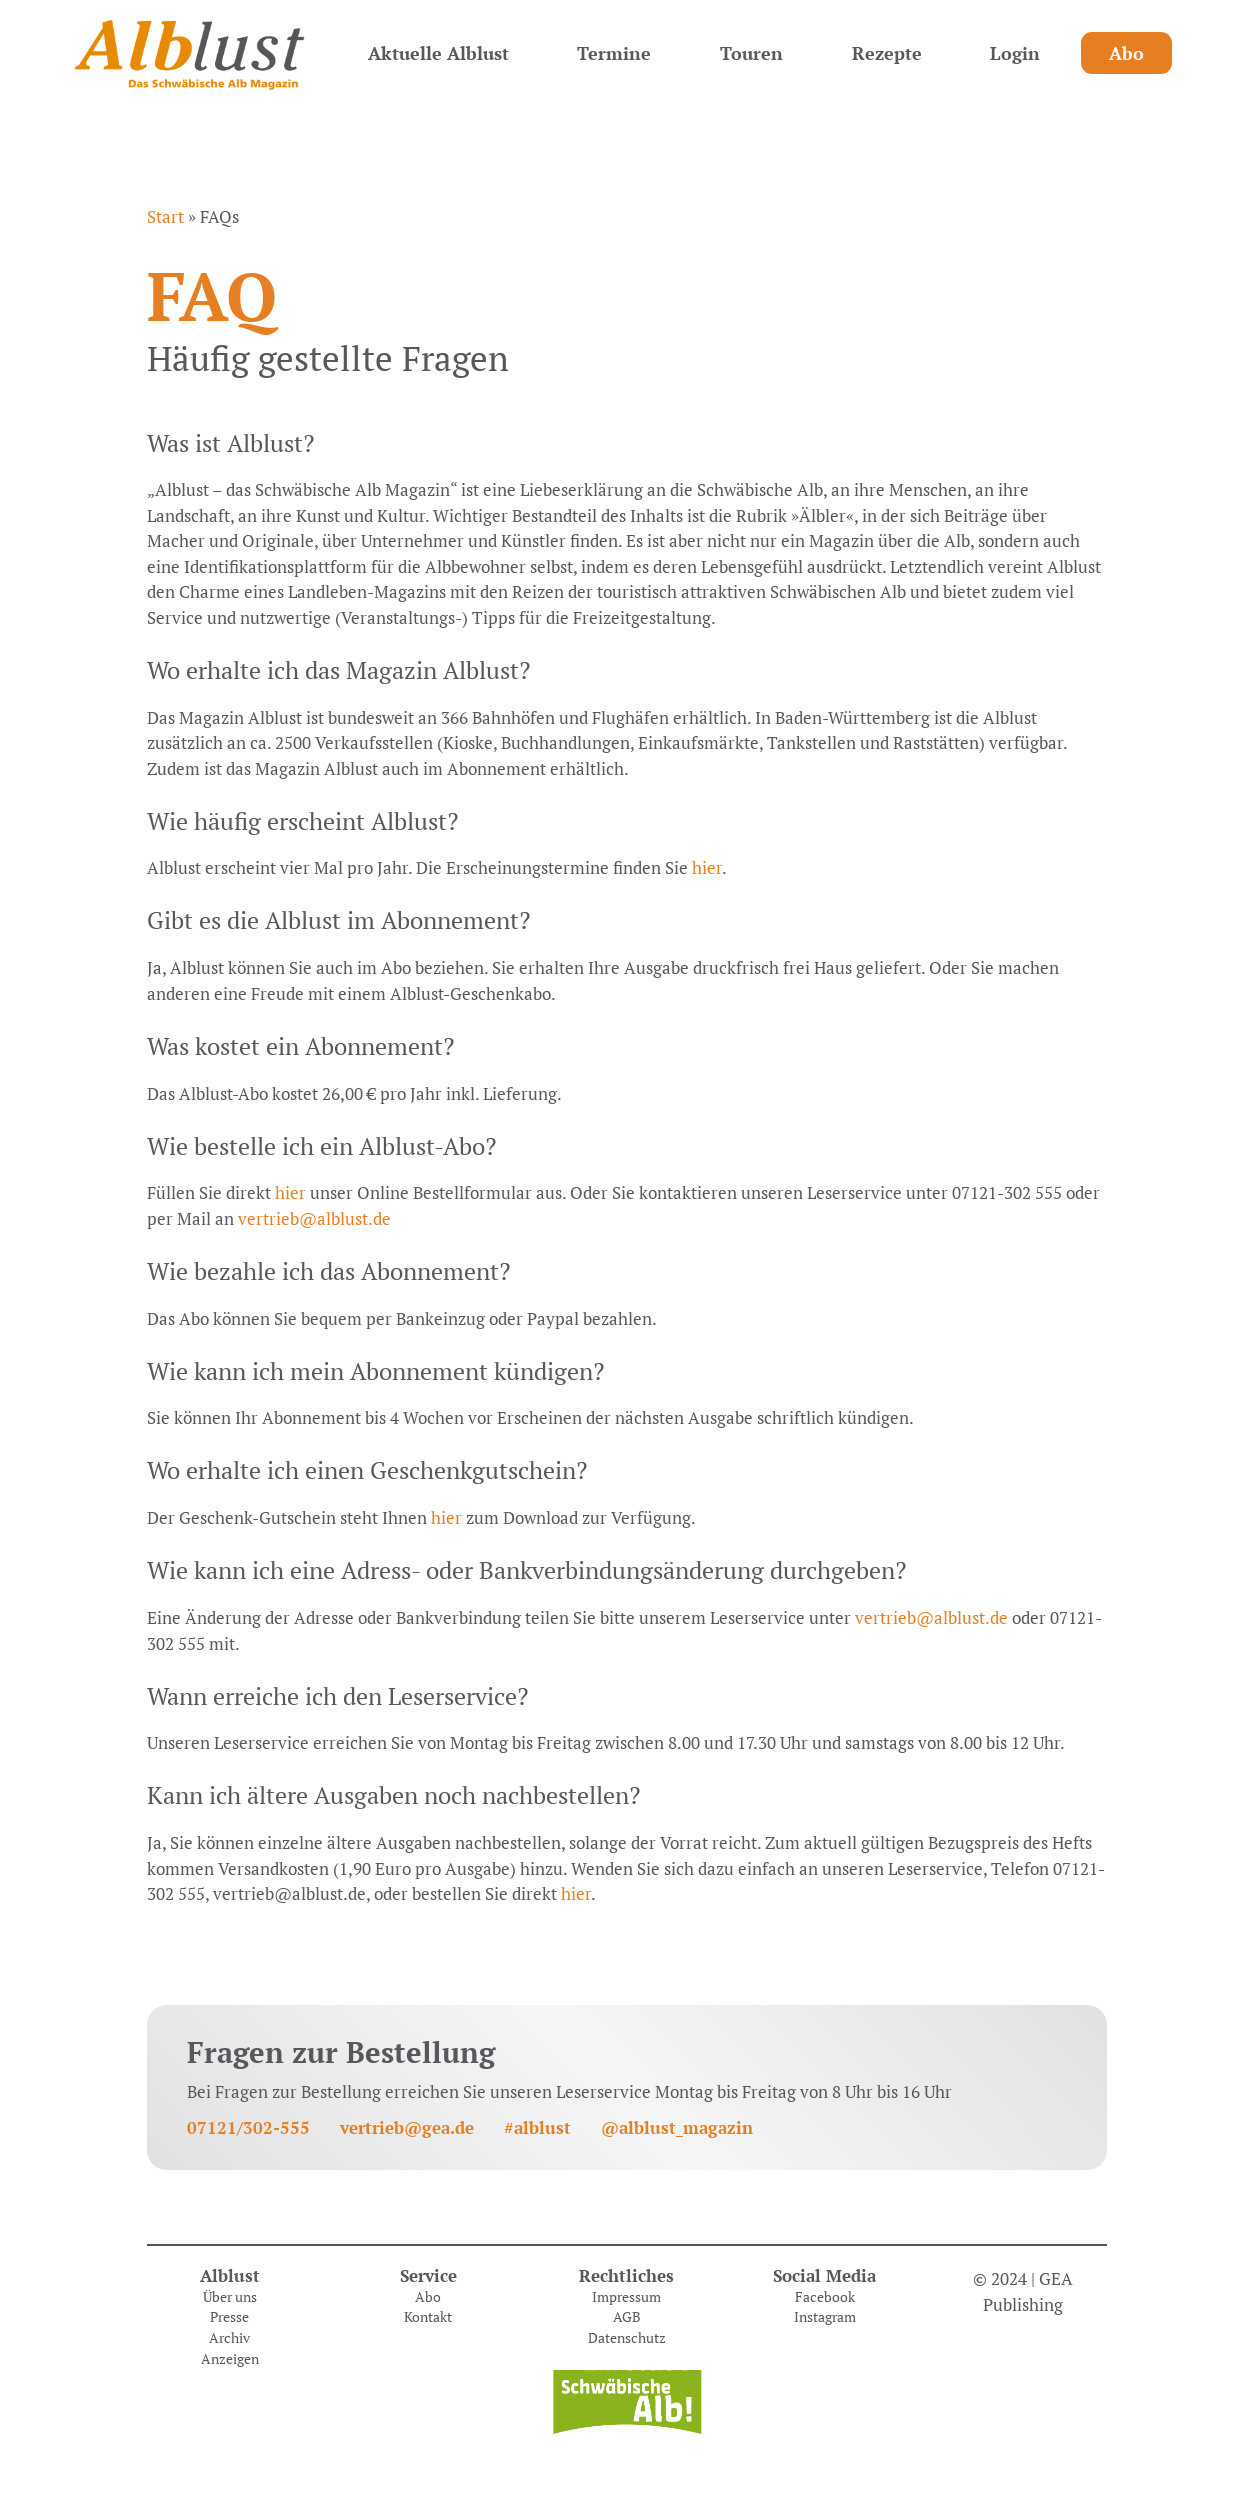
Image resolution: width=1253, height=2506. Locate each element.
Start (165, 216)
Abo (1126, 53)
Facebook (825, 2297)
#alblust (537, 2127)
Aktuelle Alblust (438, 53)
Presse (229, 2317)
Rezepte (887, 53)
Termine (614, 53)
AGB (627, 2317)
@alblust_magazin (677, 2127)
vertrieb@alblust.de (314, 1218)
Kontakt (428, 2317)
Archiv (229, 2338)
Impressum (626, 2297)
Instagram (825, 2317)
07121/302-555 (248, 2127)
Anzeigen (230, 2359)
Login (1015, 53)
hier (707, 867)
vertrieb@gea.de (407, 2127)
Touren (751, 53)
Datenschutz (627, 2338)
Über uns (230, 2297)
